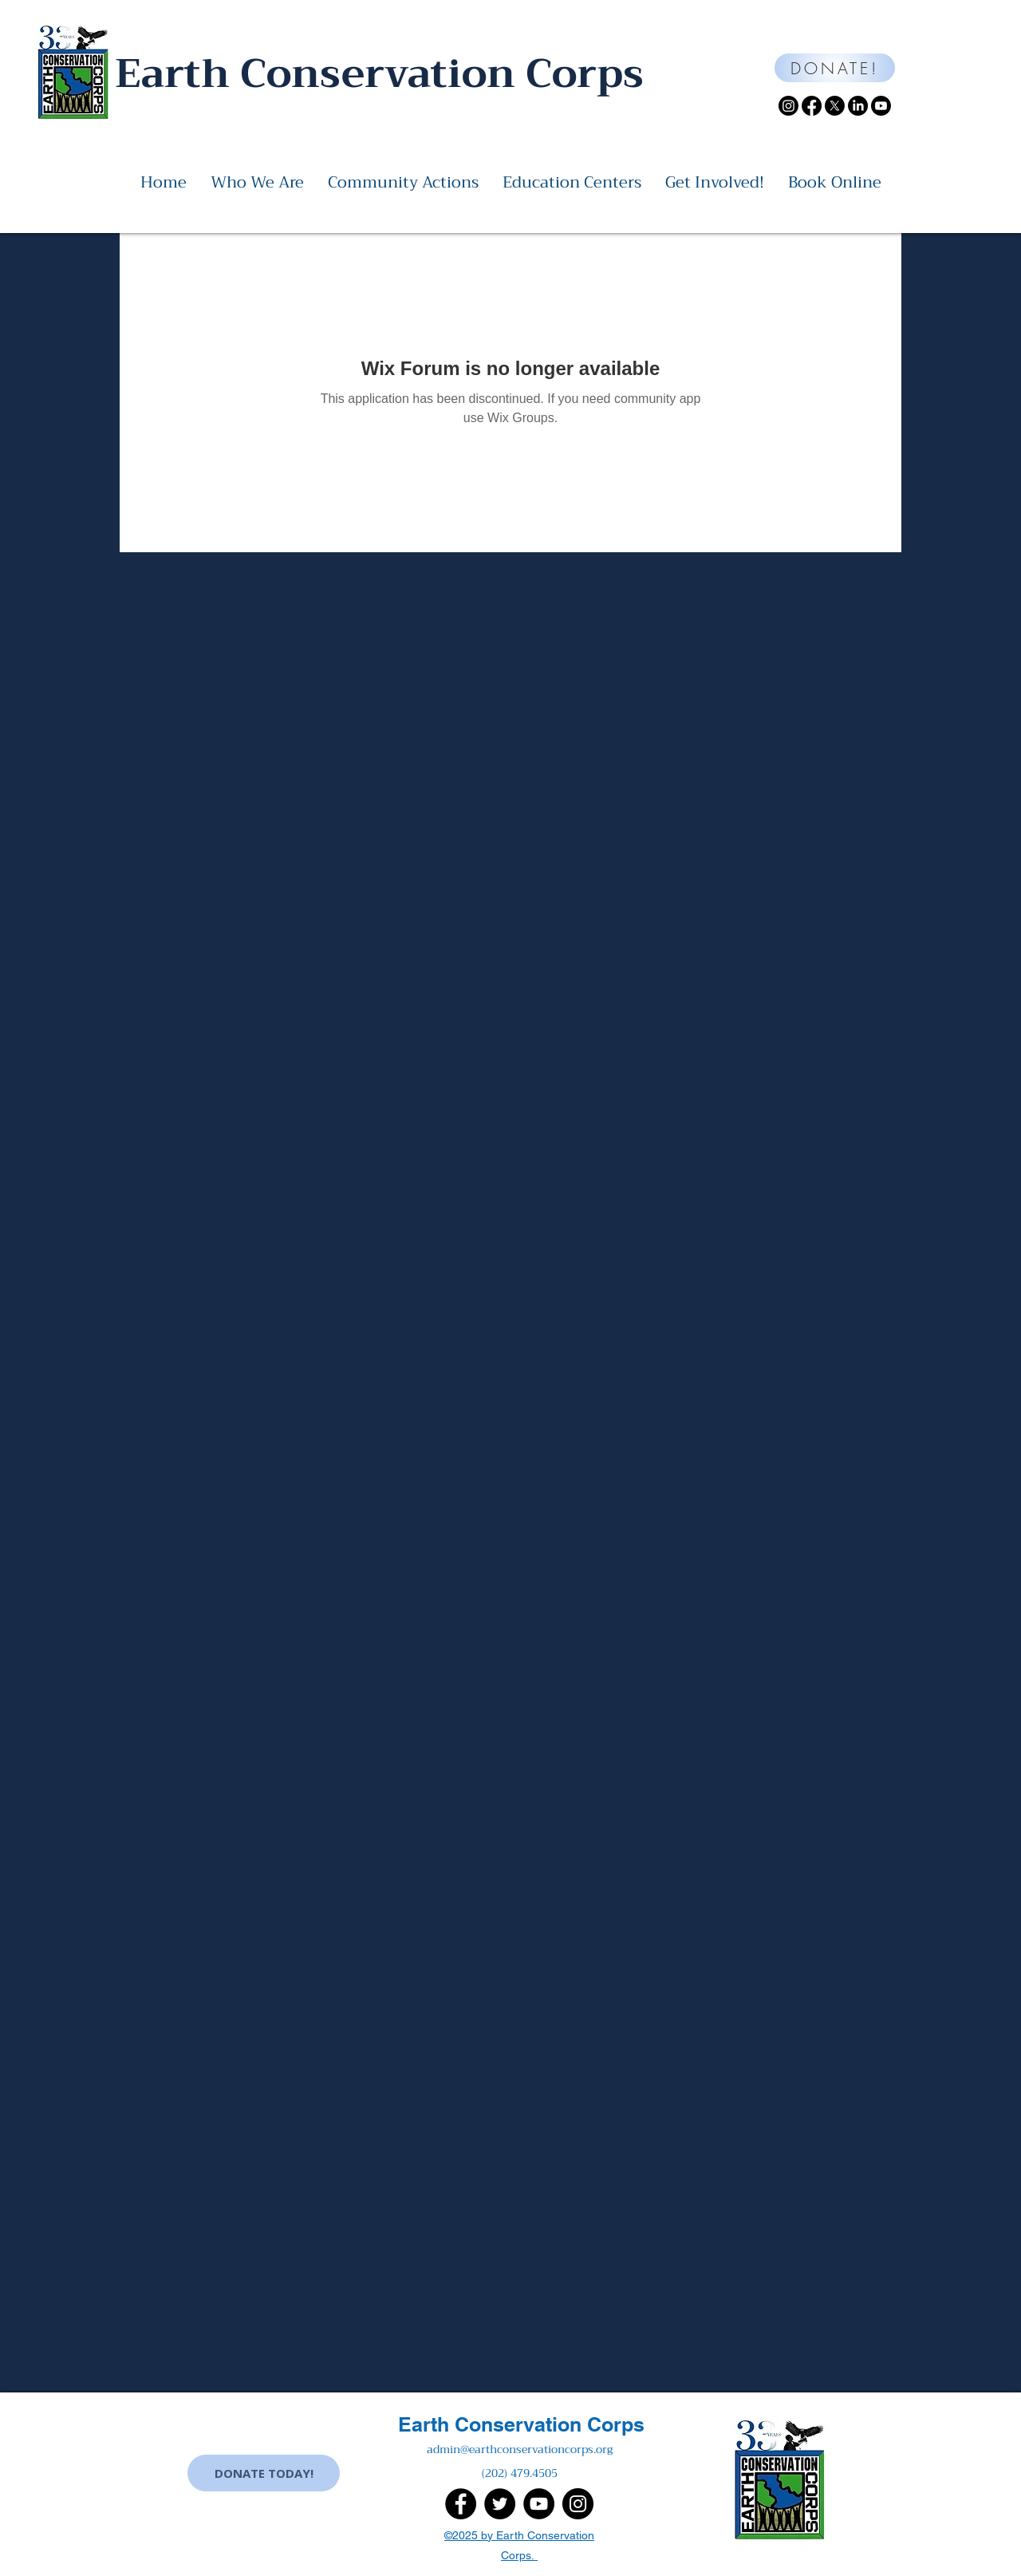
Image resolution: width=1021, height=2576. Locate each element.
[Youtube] (881, 106)
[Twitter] (499, 2503)
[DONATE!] (835, 67)
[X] (835, 106)
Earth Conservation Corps (521, 2424)
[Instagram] (788, 106)
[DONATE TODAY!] (263, 2473)
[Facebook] (812, 106)
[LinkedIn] (858, 106)
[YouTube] (538, 2503)
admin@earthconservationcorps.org (520, 2449)
